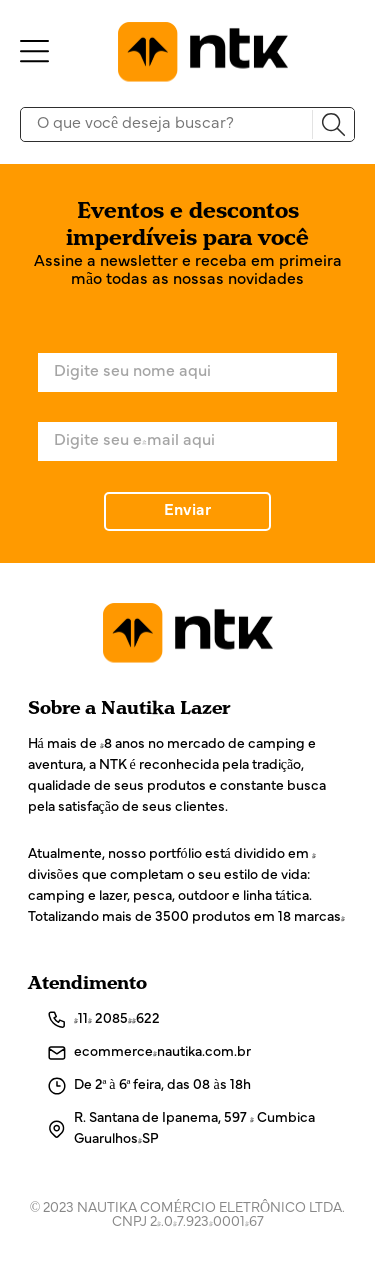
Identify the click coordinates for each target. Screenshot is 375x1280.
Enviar (187, 511)
